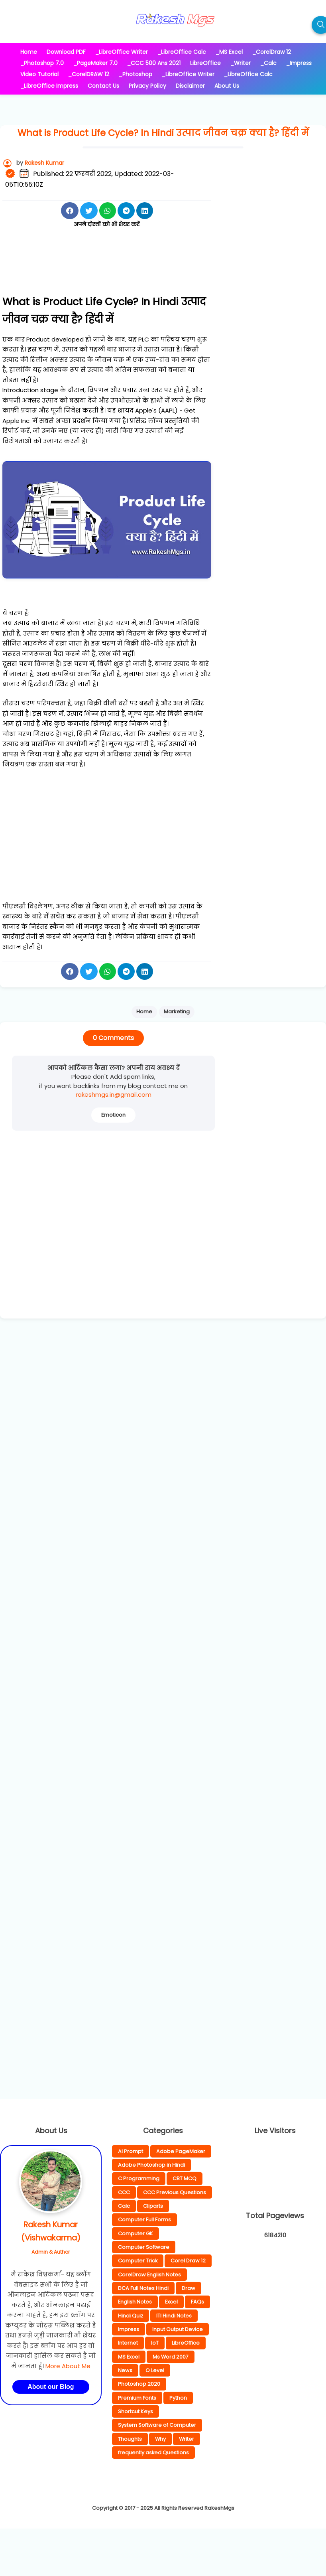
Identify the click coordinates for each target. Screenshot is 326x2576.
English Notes (135, 2301)
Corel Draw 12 (188, 2260)
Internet (128, 2342)
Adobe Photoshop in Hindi (151, 2164)
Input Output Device (177, 2329)
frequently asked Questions (153, 2452)
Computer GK (135, 2233)
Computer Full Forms (144, 2219)
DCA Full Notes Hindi (143, 2288)
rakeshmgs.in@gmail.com (113, 1094)
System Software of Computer (157, 2425)
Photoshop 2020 (139, 2384)
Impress (128, 2329)
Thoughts (130, 2439)
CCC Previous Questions (174, 2192)
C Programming (138, 2178)
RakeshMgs (219, 2508)
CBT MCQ (184, 2178)
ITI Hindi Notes (174, 2315)
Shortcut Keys (135, 2411)
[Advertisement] (107, 270)
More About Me (67, 2366)
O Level (154, 2370)
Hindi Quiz (130, 2315)
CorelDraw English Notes (149, 2274)
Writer (186, 2439)
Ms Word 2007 (171, 2356)
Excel (171, 2301)
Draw (188, 2288)
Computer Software (143, 2247)
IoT (155, 2342)
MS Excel (128, 2356)
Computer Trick (137, 2260)
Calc (124, 2206)
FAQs (197, 2301)
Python (178, 2397)
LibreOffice (186, 2342)
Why (160, 2439)
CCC (124, 2192)
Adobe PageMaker (180, 2151)
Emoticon (113, 1115)
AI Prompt (130, 2151)
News (125, 2370)
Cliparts (153, 2206)
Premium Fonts (137, 2397)
